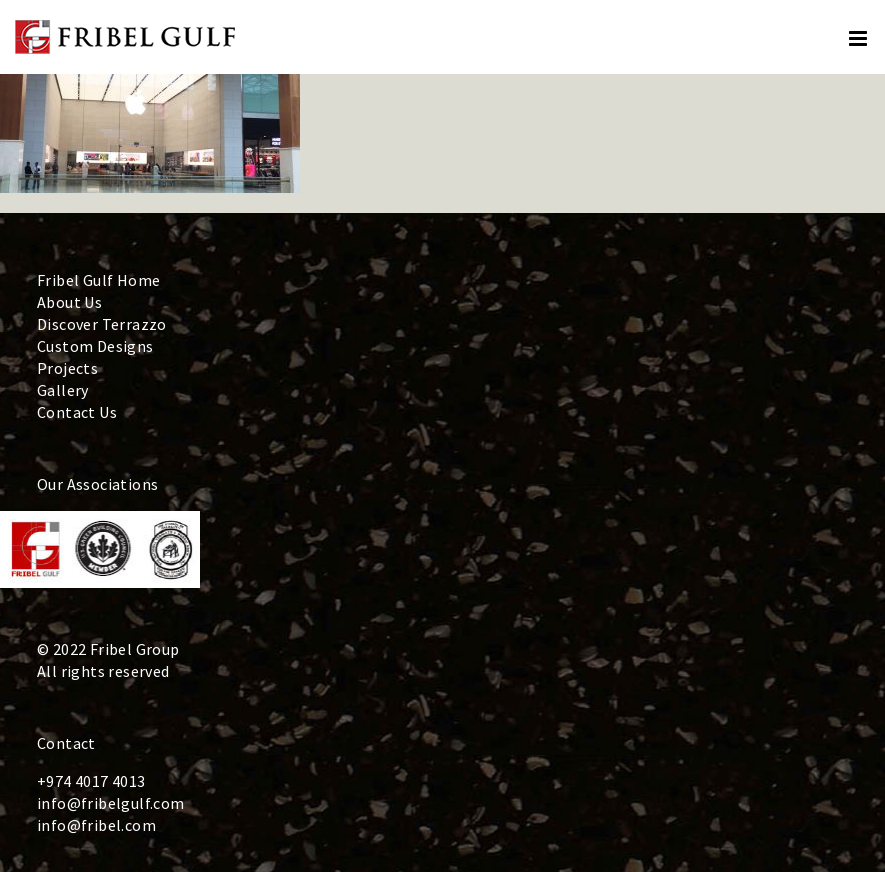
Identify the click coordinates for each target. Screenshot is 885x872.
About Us (69, 302)
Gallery (63, 390)
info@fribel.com (96, 825)
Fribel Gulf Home (98, 280)
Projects (67, 368)
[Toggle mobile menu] (859, 38)
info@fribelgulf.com (111, 803)
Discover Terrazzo (102, 324)
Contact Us (77, 412)
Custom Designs (95, 346)
